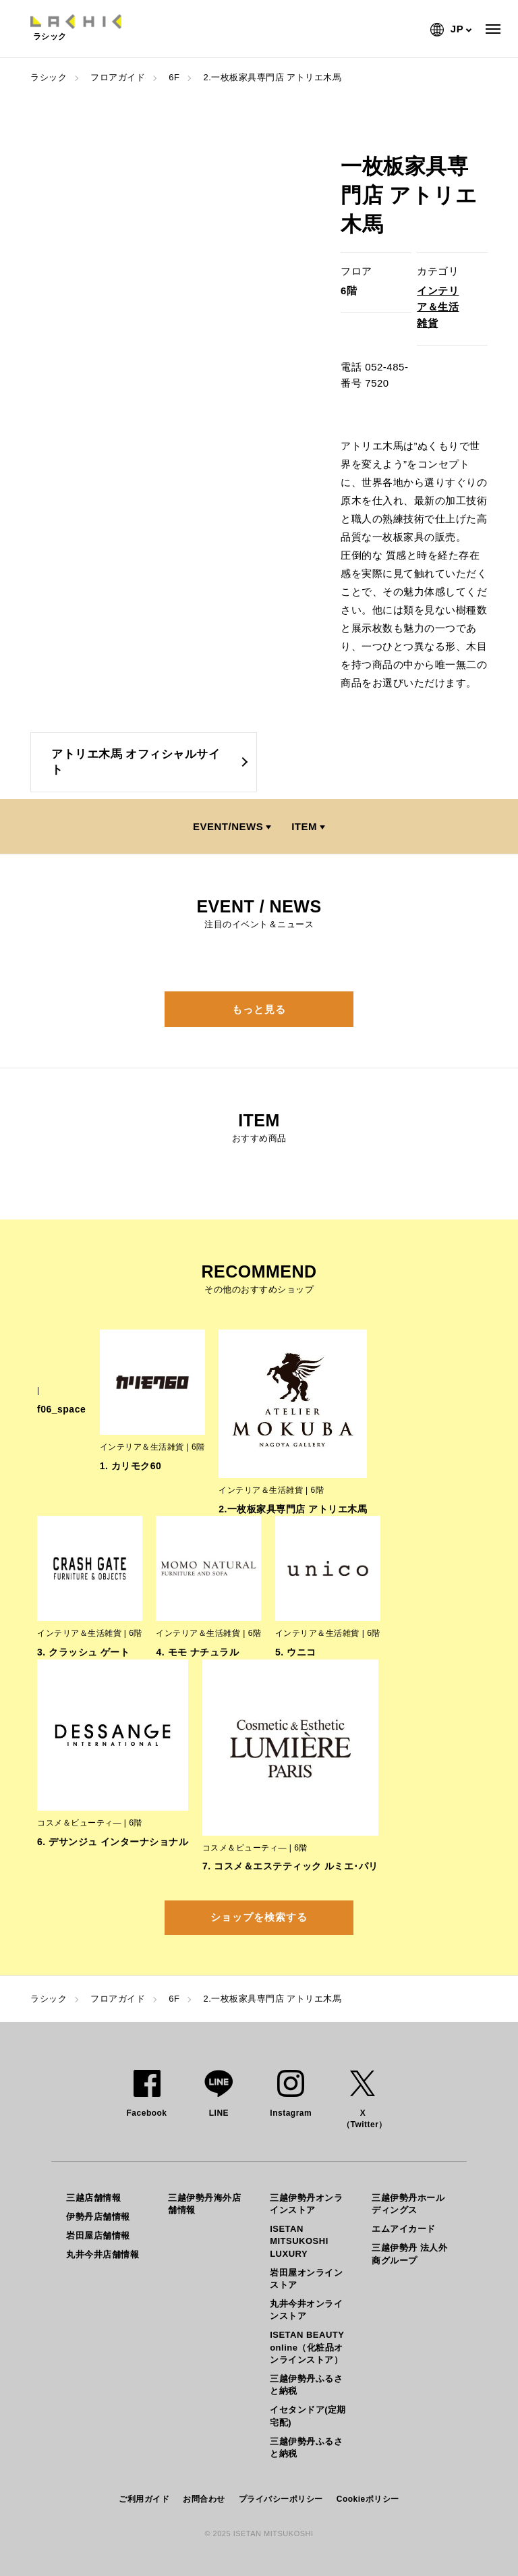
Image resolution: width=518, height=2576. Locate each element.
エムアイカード (404, 2229)
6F (174, 77)
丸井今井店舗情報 (102, 2254)
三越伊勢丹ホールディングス (408, 2204)
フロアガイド (117, 77)
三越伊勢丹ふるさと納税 (306, 2385)
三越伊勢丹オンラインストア (306, 2204)
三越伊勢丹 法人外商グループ (409, 2254)
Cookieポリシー (368, 2499)
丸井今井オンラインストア (306, 2310)
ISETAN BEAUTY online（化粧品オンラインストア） (307, 2347)
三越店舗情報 (93, 2198)
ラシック (48, 77)
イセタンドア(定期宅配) (308, 2416)
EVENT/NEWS (228, 826)
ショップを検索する (259, 1917)
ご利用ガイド (144, 2499)
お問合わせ (204, 2499)
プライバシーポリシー (281, 2499)
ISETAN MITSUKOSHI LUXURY (299, 2241)
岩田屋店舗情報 (98, 2235)
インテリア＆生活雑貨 (438, 307)
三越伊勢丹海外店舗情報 (204, 2204)
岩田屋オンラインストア (306, 2279)
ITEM (304, 826)
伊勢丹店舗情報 (98, 2217)
